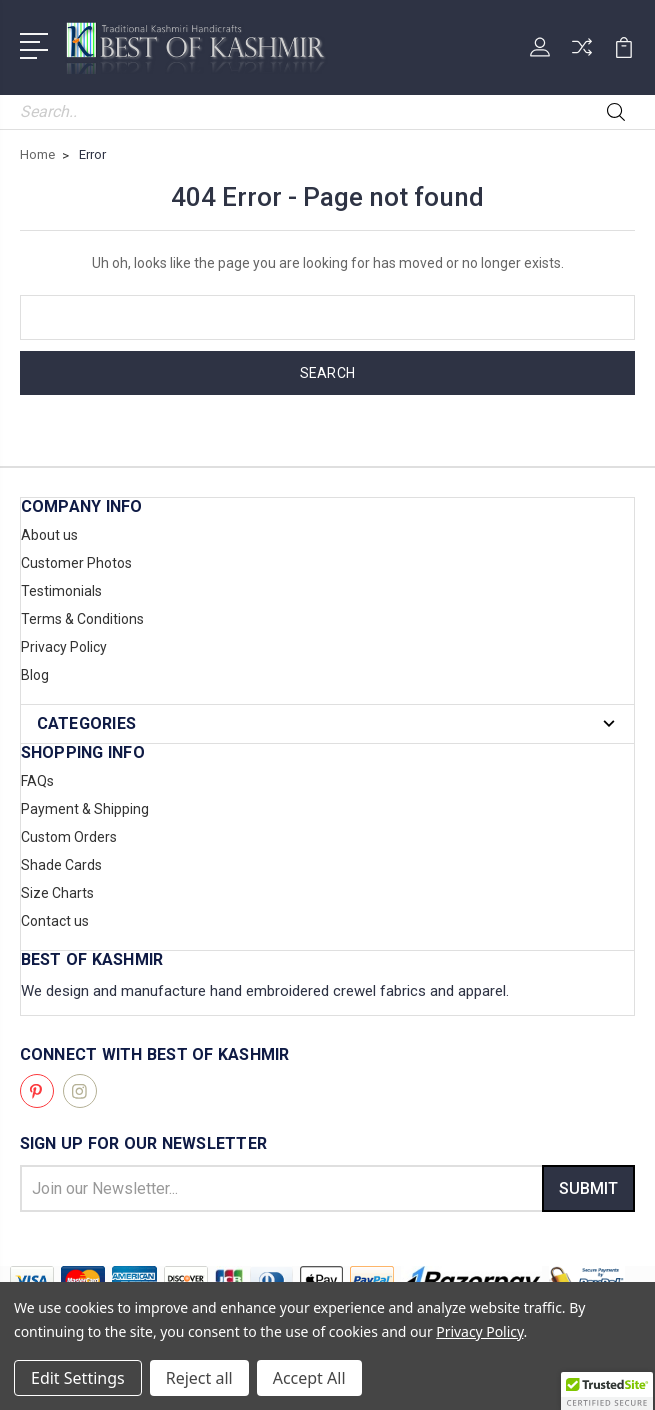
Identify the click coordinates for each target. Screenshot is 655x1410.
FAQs (37, 781)
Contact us (55, 921)
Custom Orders (69, 837)
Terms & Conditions (82, 619)
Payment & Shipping (85, 809)
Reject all (199, 1378)
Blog (35, 675)
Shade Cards (61, 865)
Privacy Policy (64, 647)
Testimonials (61, 591)
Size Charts (57, 893)
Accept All (309, 1378)
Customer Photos (76, 563)
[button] (607, 1391)
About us (49, 535)
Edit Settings (78, 1378)
